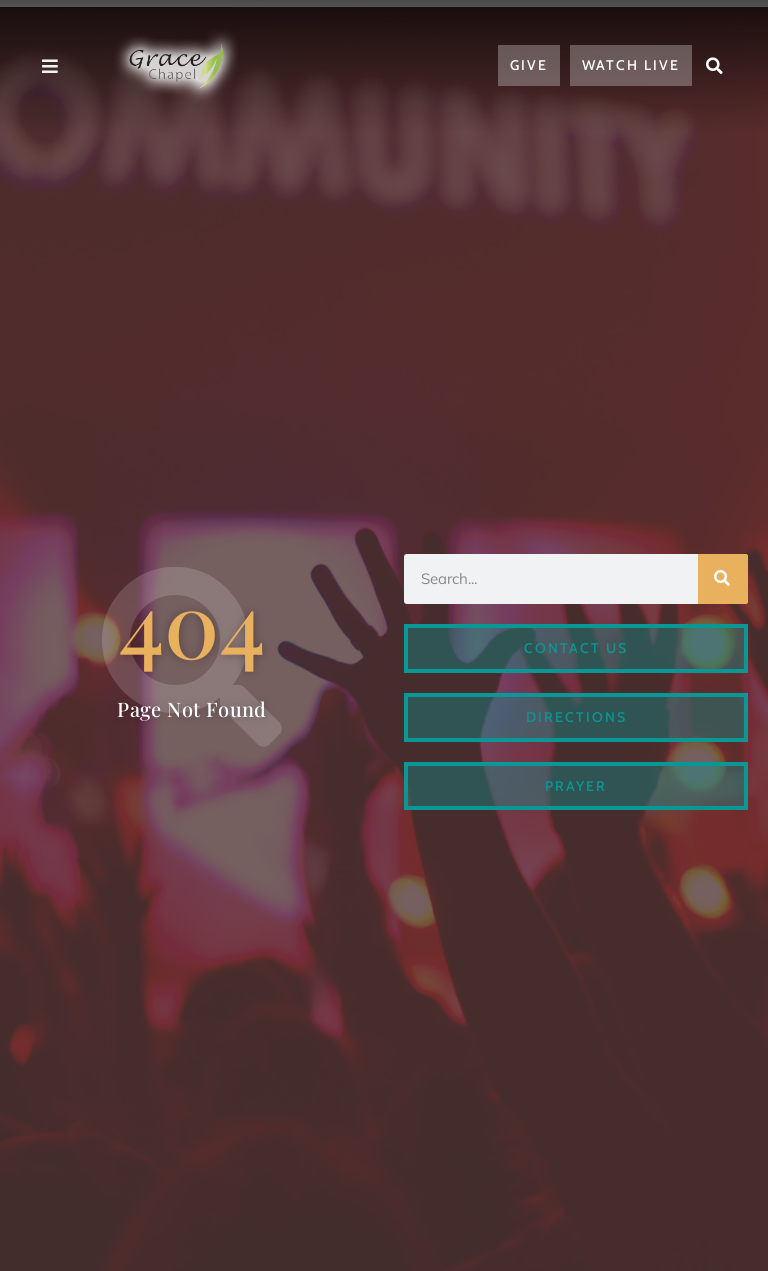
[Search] (723, 579)
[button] (715, 66)
